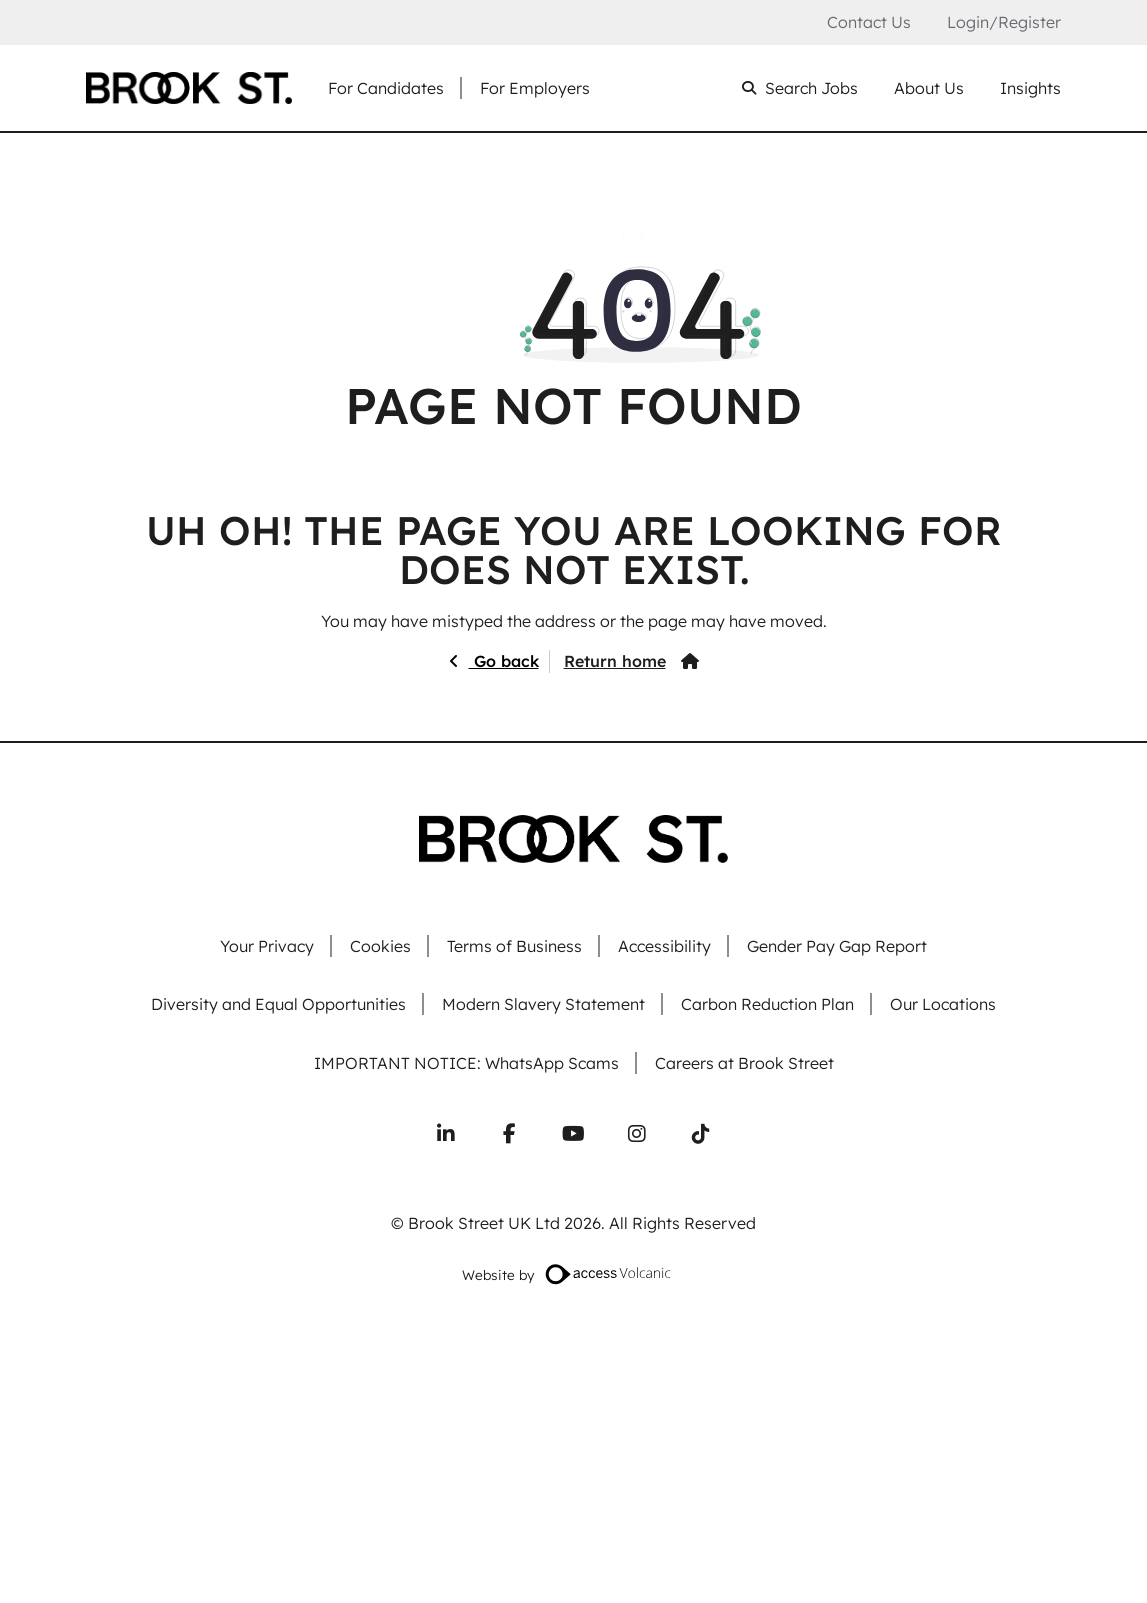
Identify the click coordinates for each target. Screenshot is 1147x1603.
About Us (929, 88)
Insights (1030, 88)
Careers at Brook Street (744, 1063)
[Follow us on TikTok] (701, 1134)
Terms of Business (514, 946)
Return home (615, 661)
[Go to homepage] (189, 88)
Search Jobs (811, 88)
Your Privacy (267, 946)
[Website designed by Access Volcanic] (609, 1274)
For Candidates (386, 88)
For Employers (535, 88)
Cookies (380, 946)
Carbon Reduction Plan (767, 1004)
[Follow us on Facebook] (510, 1134)
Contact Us (869, 22)
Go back (504, 661)
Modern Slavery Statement (543, 1004)
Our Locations (943, 1004)
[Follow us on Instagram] (637, 1134)
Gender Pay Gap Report (837, 946)
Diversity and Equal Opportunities (278, 1004)
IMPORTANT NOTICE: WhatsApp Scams (466, 1063)
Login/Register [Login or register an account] (1004, 22)
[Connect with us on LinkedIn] (446, 1134)
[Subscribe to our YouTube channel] (574, 1134)
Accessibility (664, 946)
